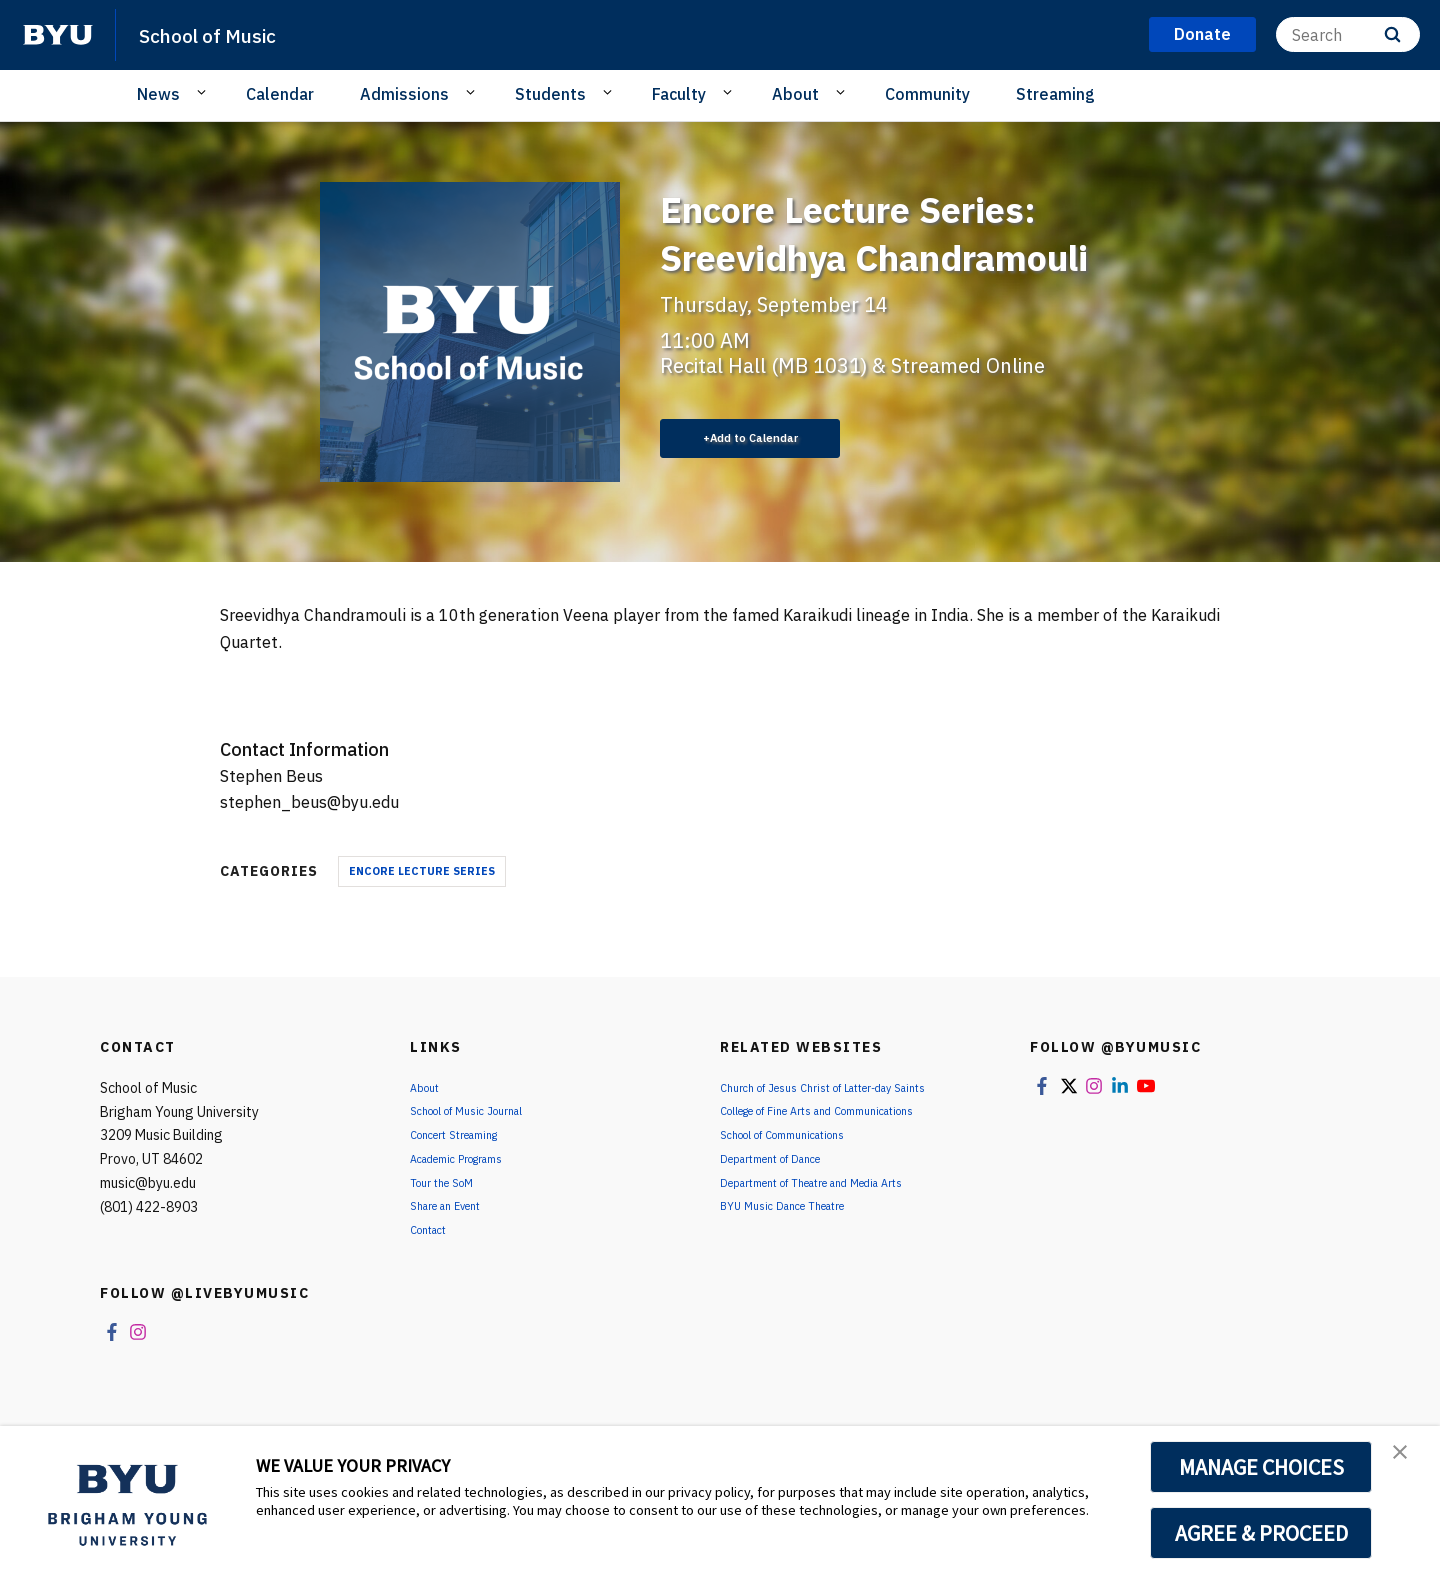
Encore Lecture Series (422, 873)
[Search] (1348, 34)
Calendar (280, 94)
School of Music (226, 34)
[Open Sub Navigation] (204, 93)
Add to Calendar (765, 439)
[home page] (58, 35)
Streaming (1055, 94)
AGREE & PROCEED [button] (1261, 1533)
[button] (1407, 1462)
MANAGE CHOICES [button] (1261, 1467)
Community (927, 94)
